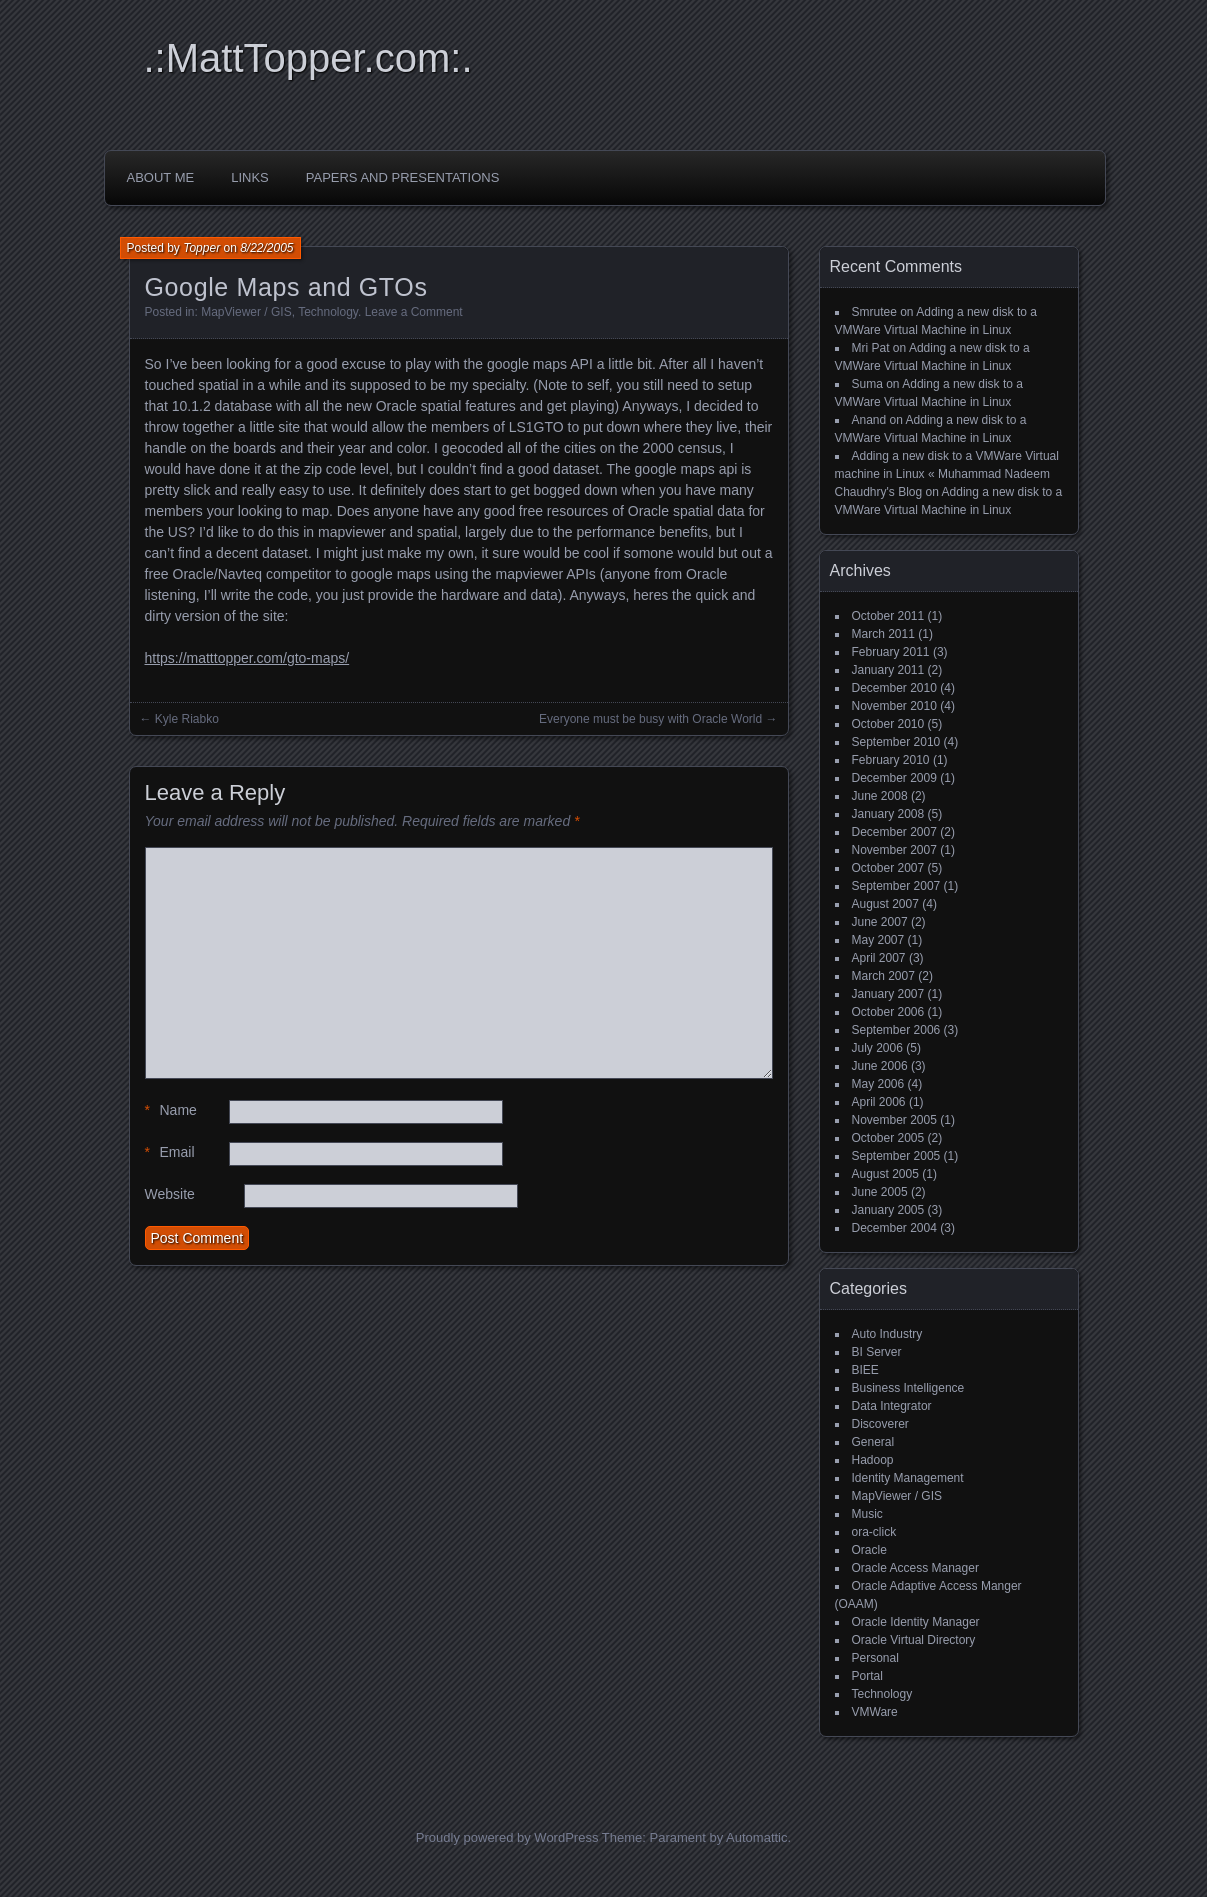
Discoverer (880, 1424)
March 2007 (883, 976)
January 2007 (888, 994)
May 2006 (878, 1084)
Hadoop (873, 1460)
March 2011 (883, 634)
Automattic (756, 1837)
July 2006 (877, 1048)
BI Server (877, 1352)
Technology (328, 312)
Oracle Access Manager (915, 1568)
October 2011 (888, 616)
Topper (201, 248)
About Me (161, 177)
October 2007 (888, 868)
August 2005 (885, 1174)
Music (867, 1514)
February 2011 (891, 652)
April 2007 (879, 958)
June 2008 (880, 796)
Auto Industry (887, 1334)
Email (170, 1152)
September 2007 (896, 886)
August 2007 (885, 904)
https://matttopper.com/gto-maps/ (247, 658)
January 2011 (888, 670)
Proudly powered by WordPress (507, 1837)
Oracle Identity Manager (916, 1622)
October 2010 (888, 724)
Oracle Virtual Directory (914, 1640)
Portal (867, 1676)
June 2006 (880, 1066)
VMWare (875, 1712)
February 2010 (891, 760)
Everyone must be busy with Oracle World (650, 719)
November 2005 (894, 1120)
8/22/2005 (266, 248)
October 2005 (888, 1138)
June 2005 (880, 1192)
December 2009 (894, 778)
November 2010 (894, 706)
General (873, 1442)
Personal (875, 1658)
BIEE (865, 1370)
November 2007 (894, 850)
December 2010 (894, 688)
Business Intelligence (908, 1388)
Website (170, 1194)
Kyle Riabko (187, 719)
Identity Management (908, 1478)
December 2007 (894, 832)
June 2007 (880, 922)
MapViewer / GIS (246, 312)
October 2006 (888, 1012)
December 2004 (894, 1228)
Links (250, 177)
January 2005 (888, 1210)
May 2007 (878, 940)
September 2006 (896, 1030)
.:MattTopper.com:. (308, 58)
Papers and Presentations (403, 177)
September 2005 (896, 1156)
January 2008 (888, 814)
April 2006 (879, 1102)
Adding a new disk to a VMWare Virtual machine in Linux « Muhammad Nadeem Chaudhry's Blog (947, 474)
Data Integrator (892, 1406)
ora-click (874, 1532)
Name (171, 1110)
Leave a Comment (414, 312)
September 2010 (896, 742)
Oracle (869, 1550)
